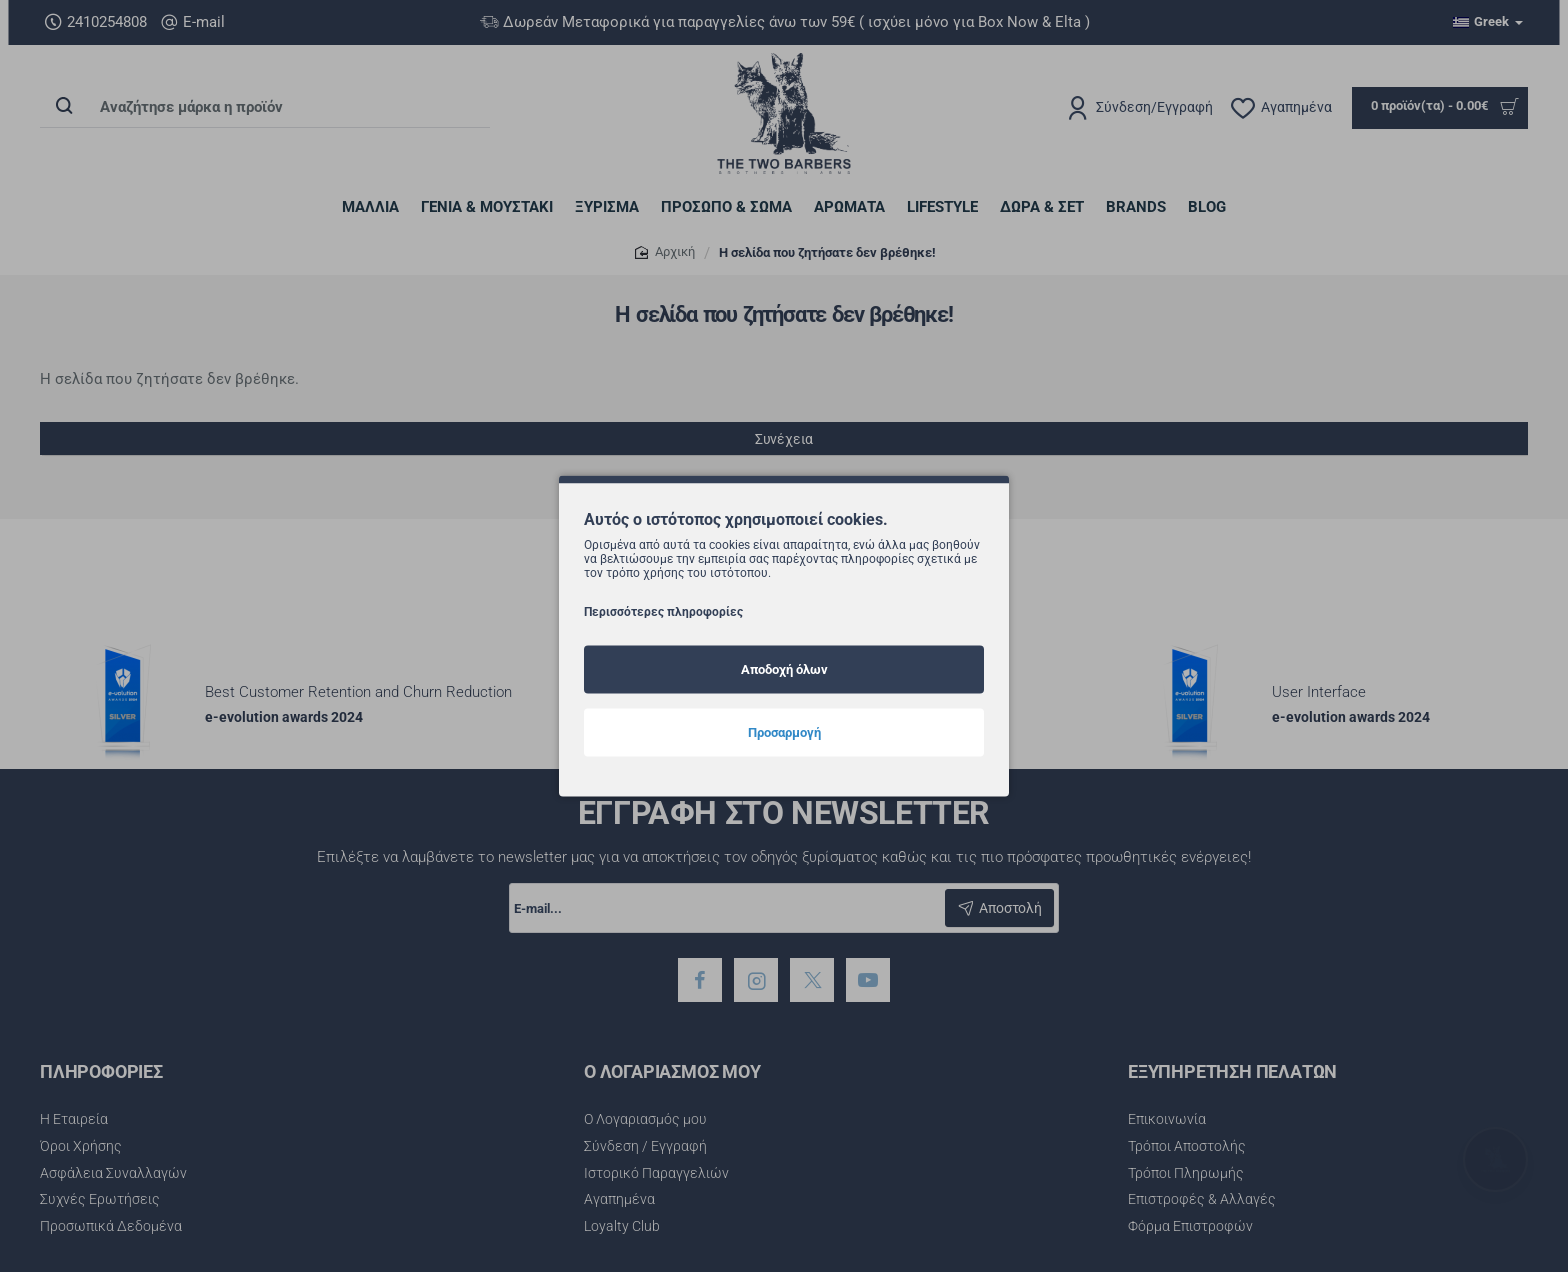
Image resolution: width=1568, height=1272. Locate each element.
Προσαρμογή (784, 731)
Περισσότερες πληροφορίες (663, 611)
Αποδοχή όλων (784, 668)
